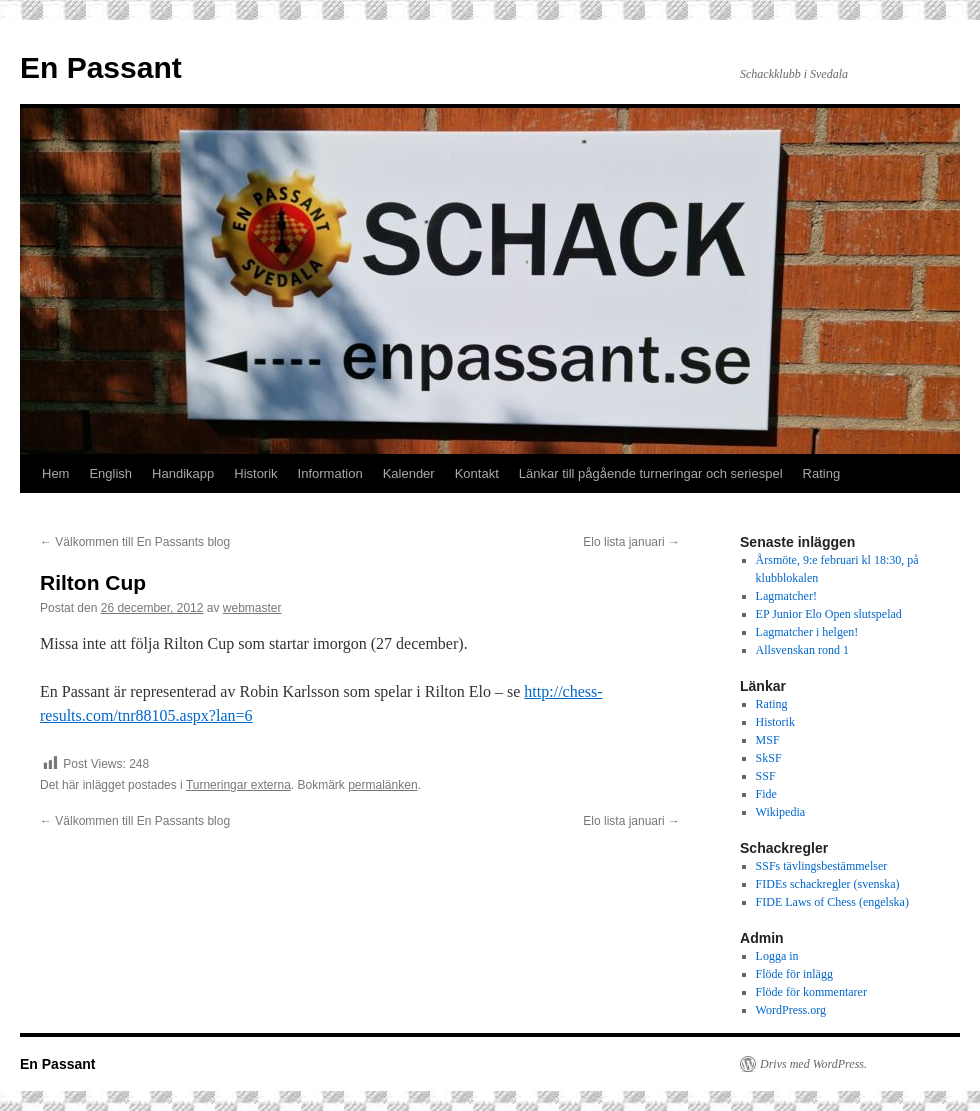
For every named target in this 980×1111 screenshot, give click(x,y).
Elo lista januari (631, 542)
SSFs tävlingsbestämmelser (822, 866)
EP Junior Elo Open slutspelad (829, 614)
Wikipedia (781, 812)
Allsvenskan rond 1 (802, 650)
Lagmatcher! (786, 596)
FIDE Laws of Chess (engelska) (832, 902)
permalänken (382, 785)
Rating (822, 473)
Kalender (409, 473)
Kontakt (477, 473)
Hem (55, 473)
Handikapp (183, 473)
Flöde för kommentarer (811, 992)
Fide (766, 794)
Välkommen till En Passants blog (135, 542)
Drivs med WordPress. (813, 1064)
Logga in (777, 956)
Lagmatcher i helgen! (807, 632)
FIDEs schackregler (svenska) (828, 884)
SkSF (769, 758)
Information (330, 473)
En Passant (101, 67)
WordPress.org (791, 1010)
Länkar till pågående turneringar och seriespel (651, 473)
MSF (768, 740)
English (110, 473)
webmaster (252, 608)
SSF (766, 776)
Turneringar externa (238, 785)
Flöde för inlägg (794, 974)
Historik (255, 473)
